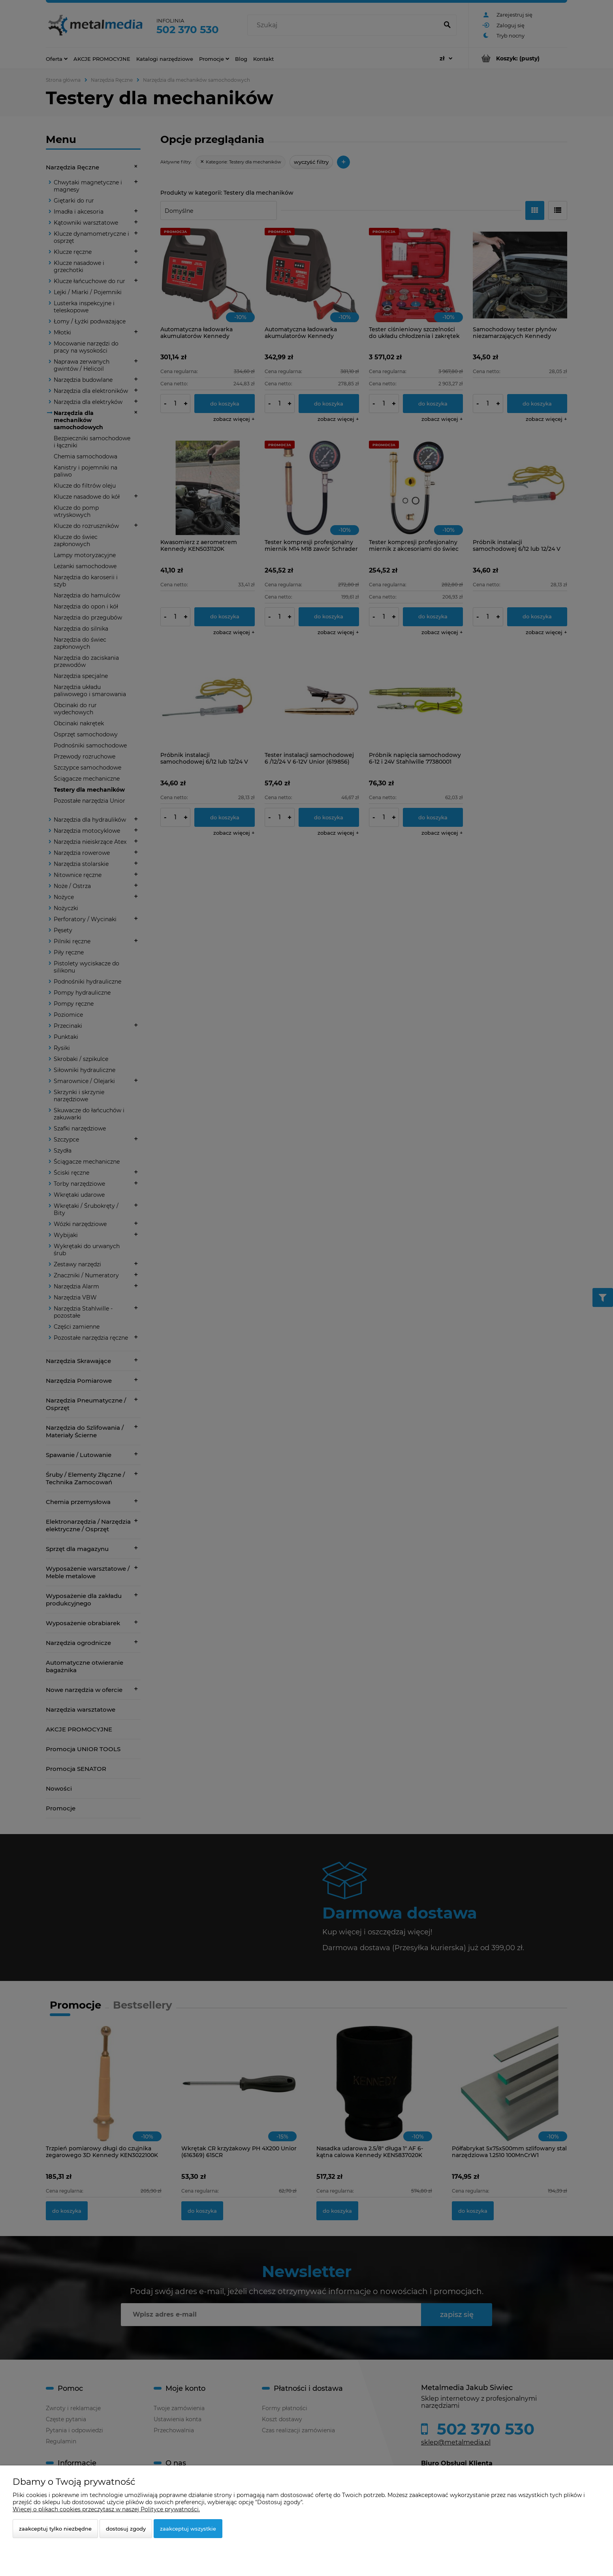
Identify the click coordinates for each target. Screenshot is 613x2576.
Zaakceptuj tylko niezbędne (55, 2528)
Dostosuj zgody (126, 2528)
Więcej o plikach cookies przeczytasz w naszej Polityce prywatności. (106, 2509)
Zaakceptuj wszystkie (188, 2528)
